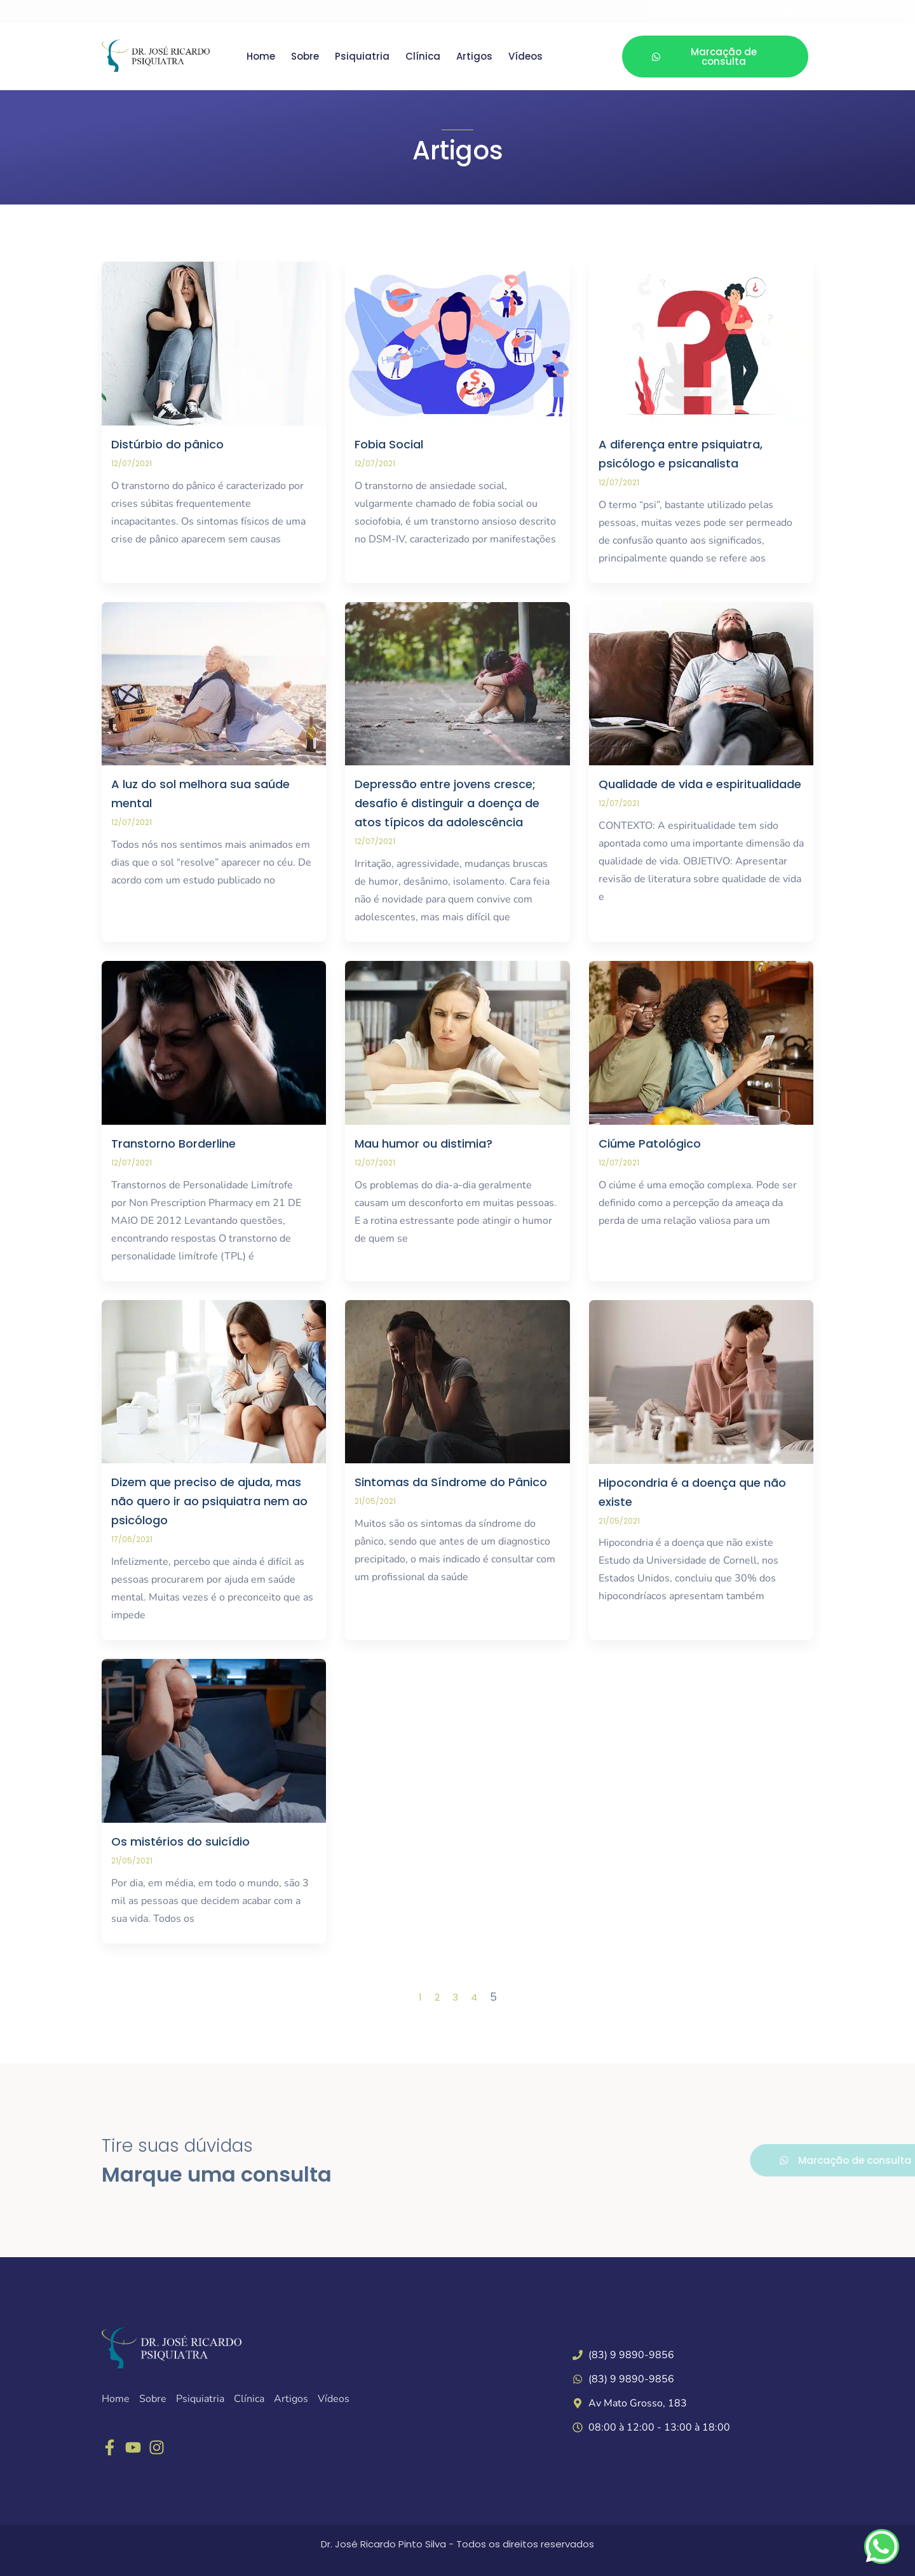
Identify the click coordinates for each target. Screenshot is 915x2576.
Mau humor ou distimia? (423, 1143)
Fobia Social (389, 444)
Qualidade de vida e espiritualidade (700, 784)
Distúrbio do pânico (167, 444)
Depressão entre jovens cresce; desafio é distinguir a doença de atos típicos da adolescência (447, 803)
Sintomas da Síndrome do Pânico (451, 1482)
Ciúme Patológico (650, 1143)
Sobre (305, 56)
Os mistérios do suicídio (180, 1841)
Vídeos (525, 56)
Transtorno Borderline (173, 1143)
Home (261, 56)
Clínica (422, 56)
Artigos (474, 56)
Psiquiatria (362, 56)
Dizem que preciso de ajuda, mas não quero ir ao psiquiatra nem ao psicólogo (209, 1501)
